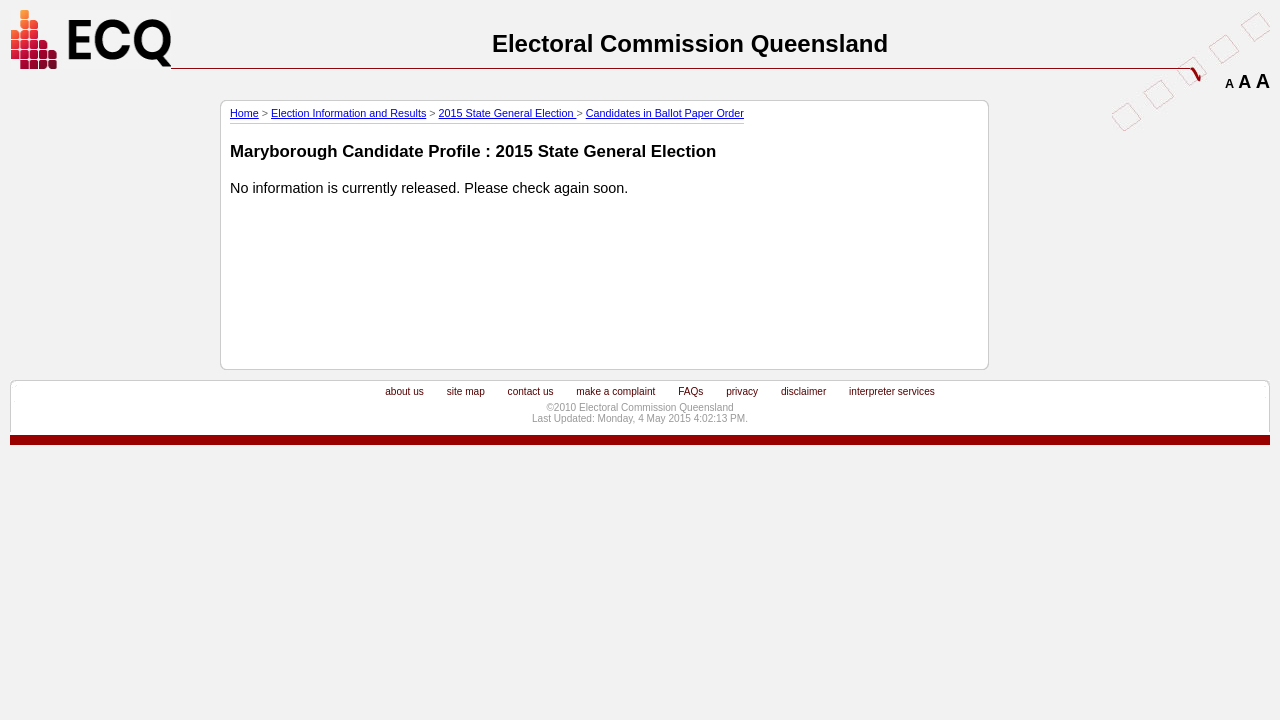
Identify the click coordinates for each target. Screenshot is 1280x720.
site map (466, 391)
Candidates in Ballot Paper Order (665, 113)
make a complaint (615, 391)
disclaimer (803, 391)
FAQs (690, 391)
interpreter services (892, 391)
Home (244, 113)
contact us (531, 391)
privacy (742, 391)
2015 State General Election (508, 113)
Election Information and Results (348, 113)
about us (404, 391)
